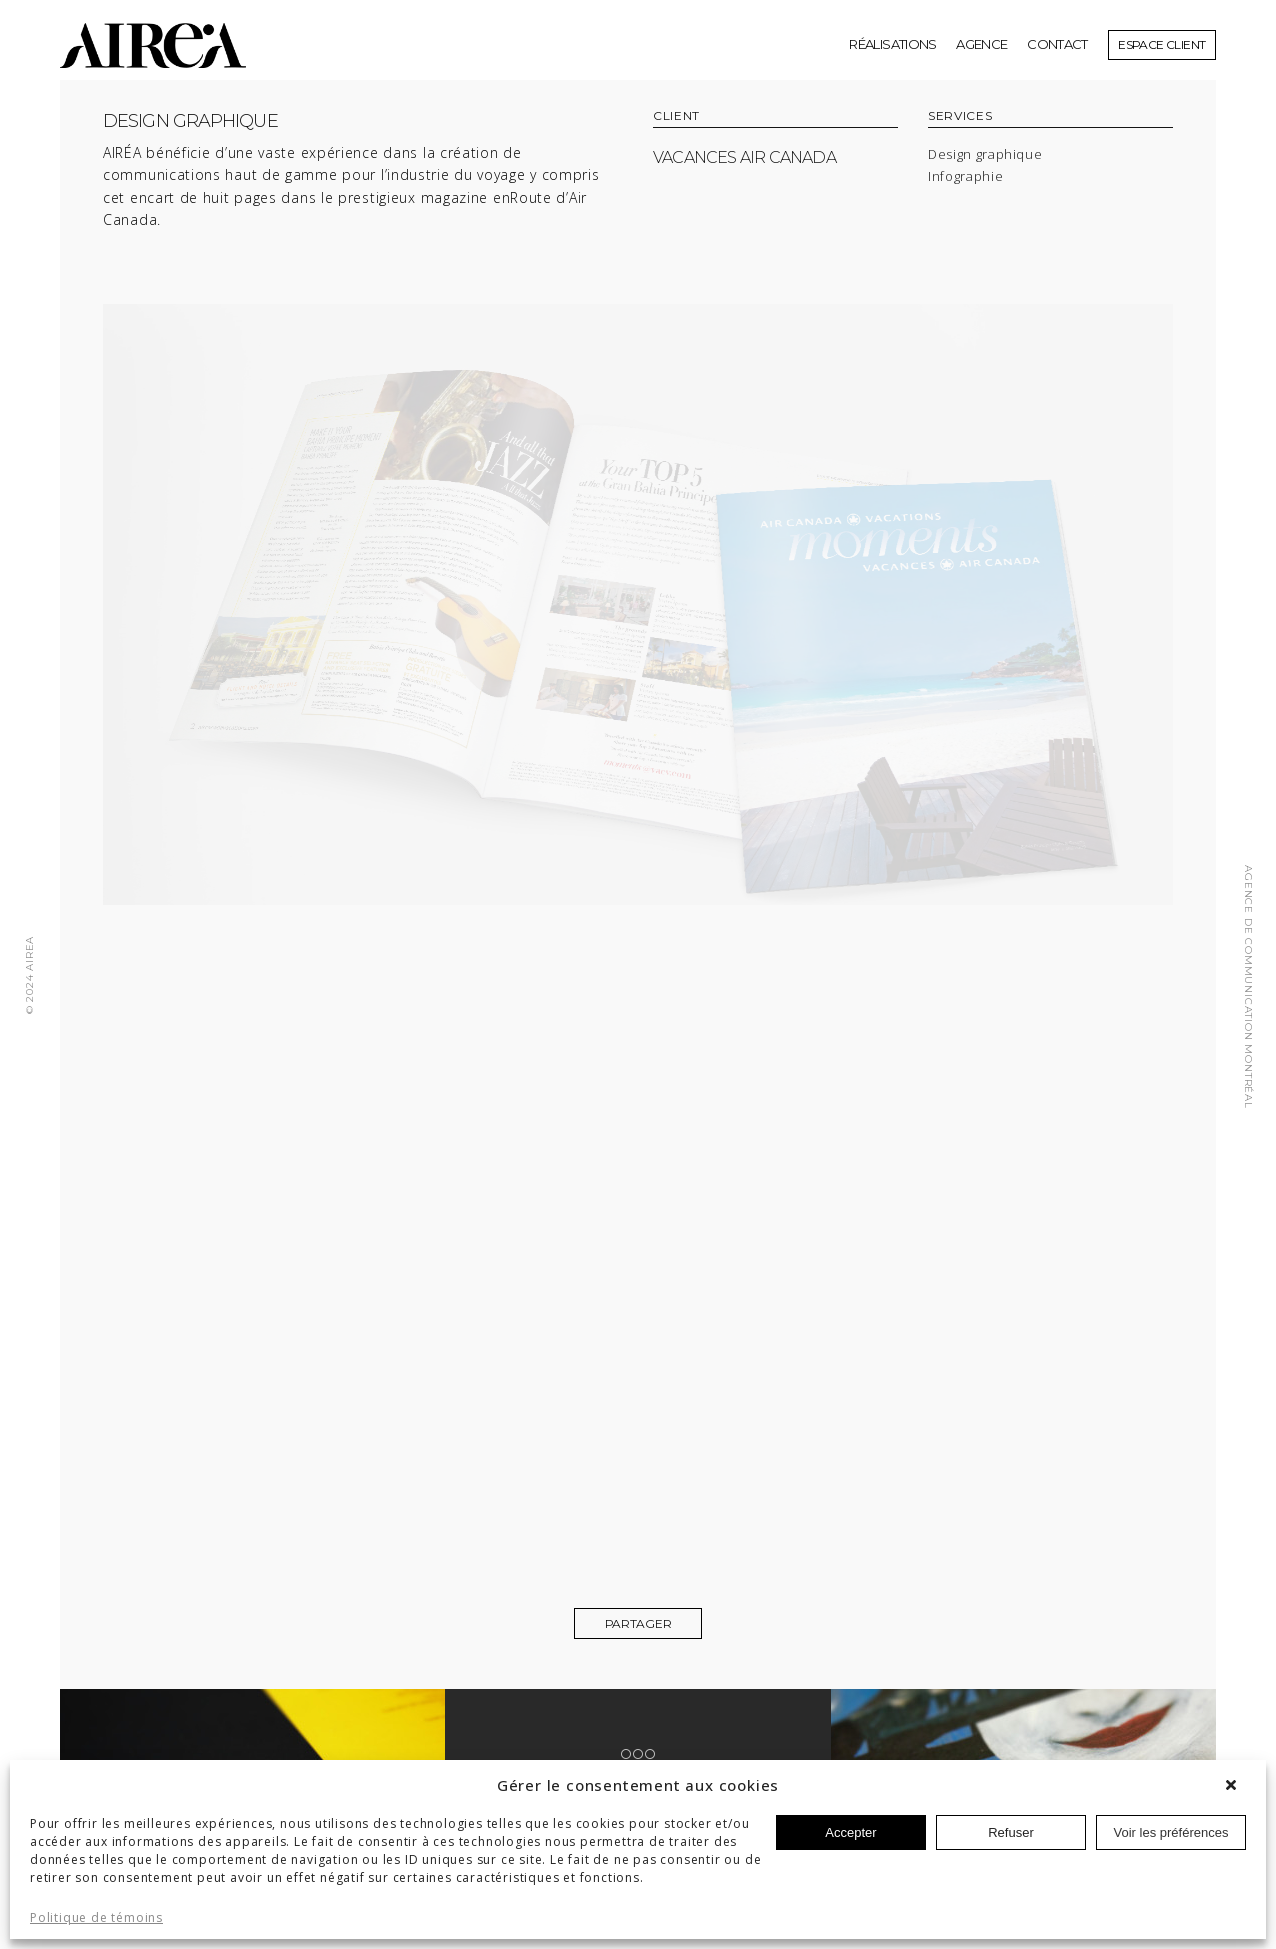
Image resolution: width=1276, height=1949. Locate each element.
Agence (981, 44)
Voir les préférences (1171, 1832)
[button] (1236, 1785)
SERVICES (960, 116)
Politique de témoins (96, 1918)
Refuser (1011, 1832)
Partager (638, 1623)
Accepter (850, 1832)
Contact (1057, 44)
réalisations (892, 44)
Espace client (1161, 44)
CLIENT (676, 116)
